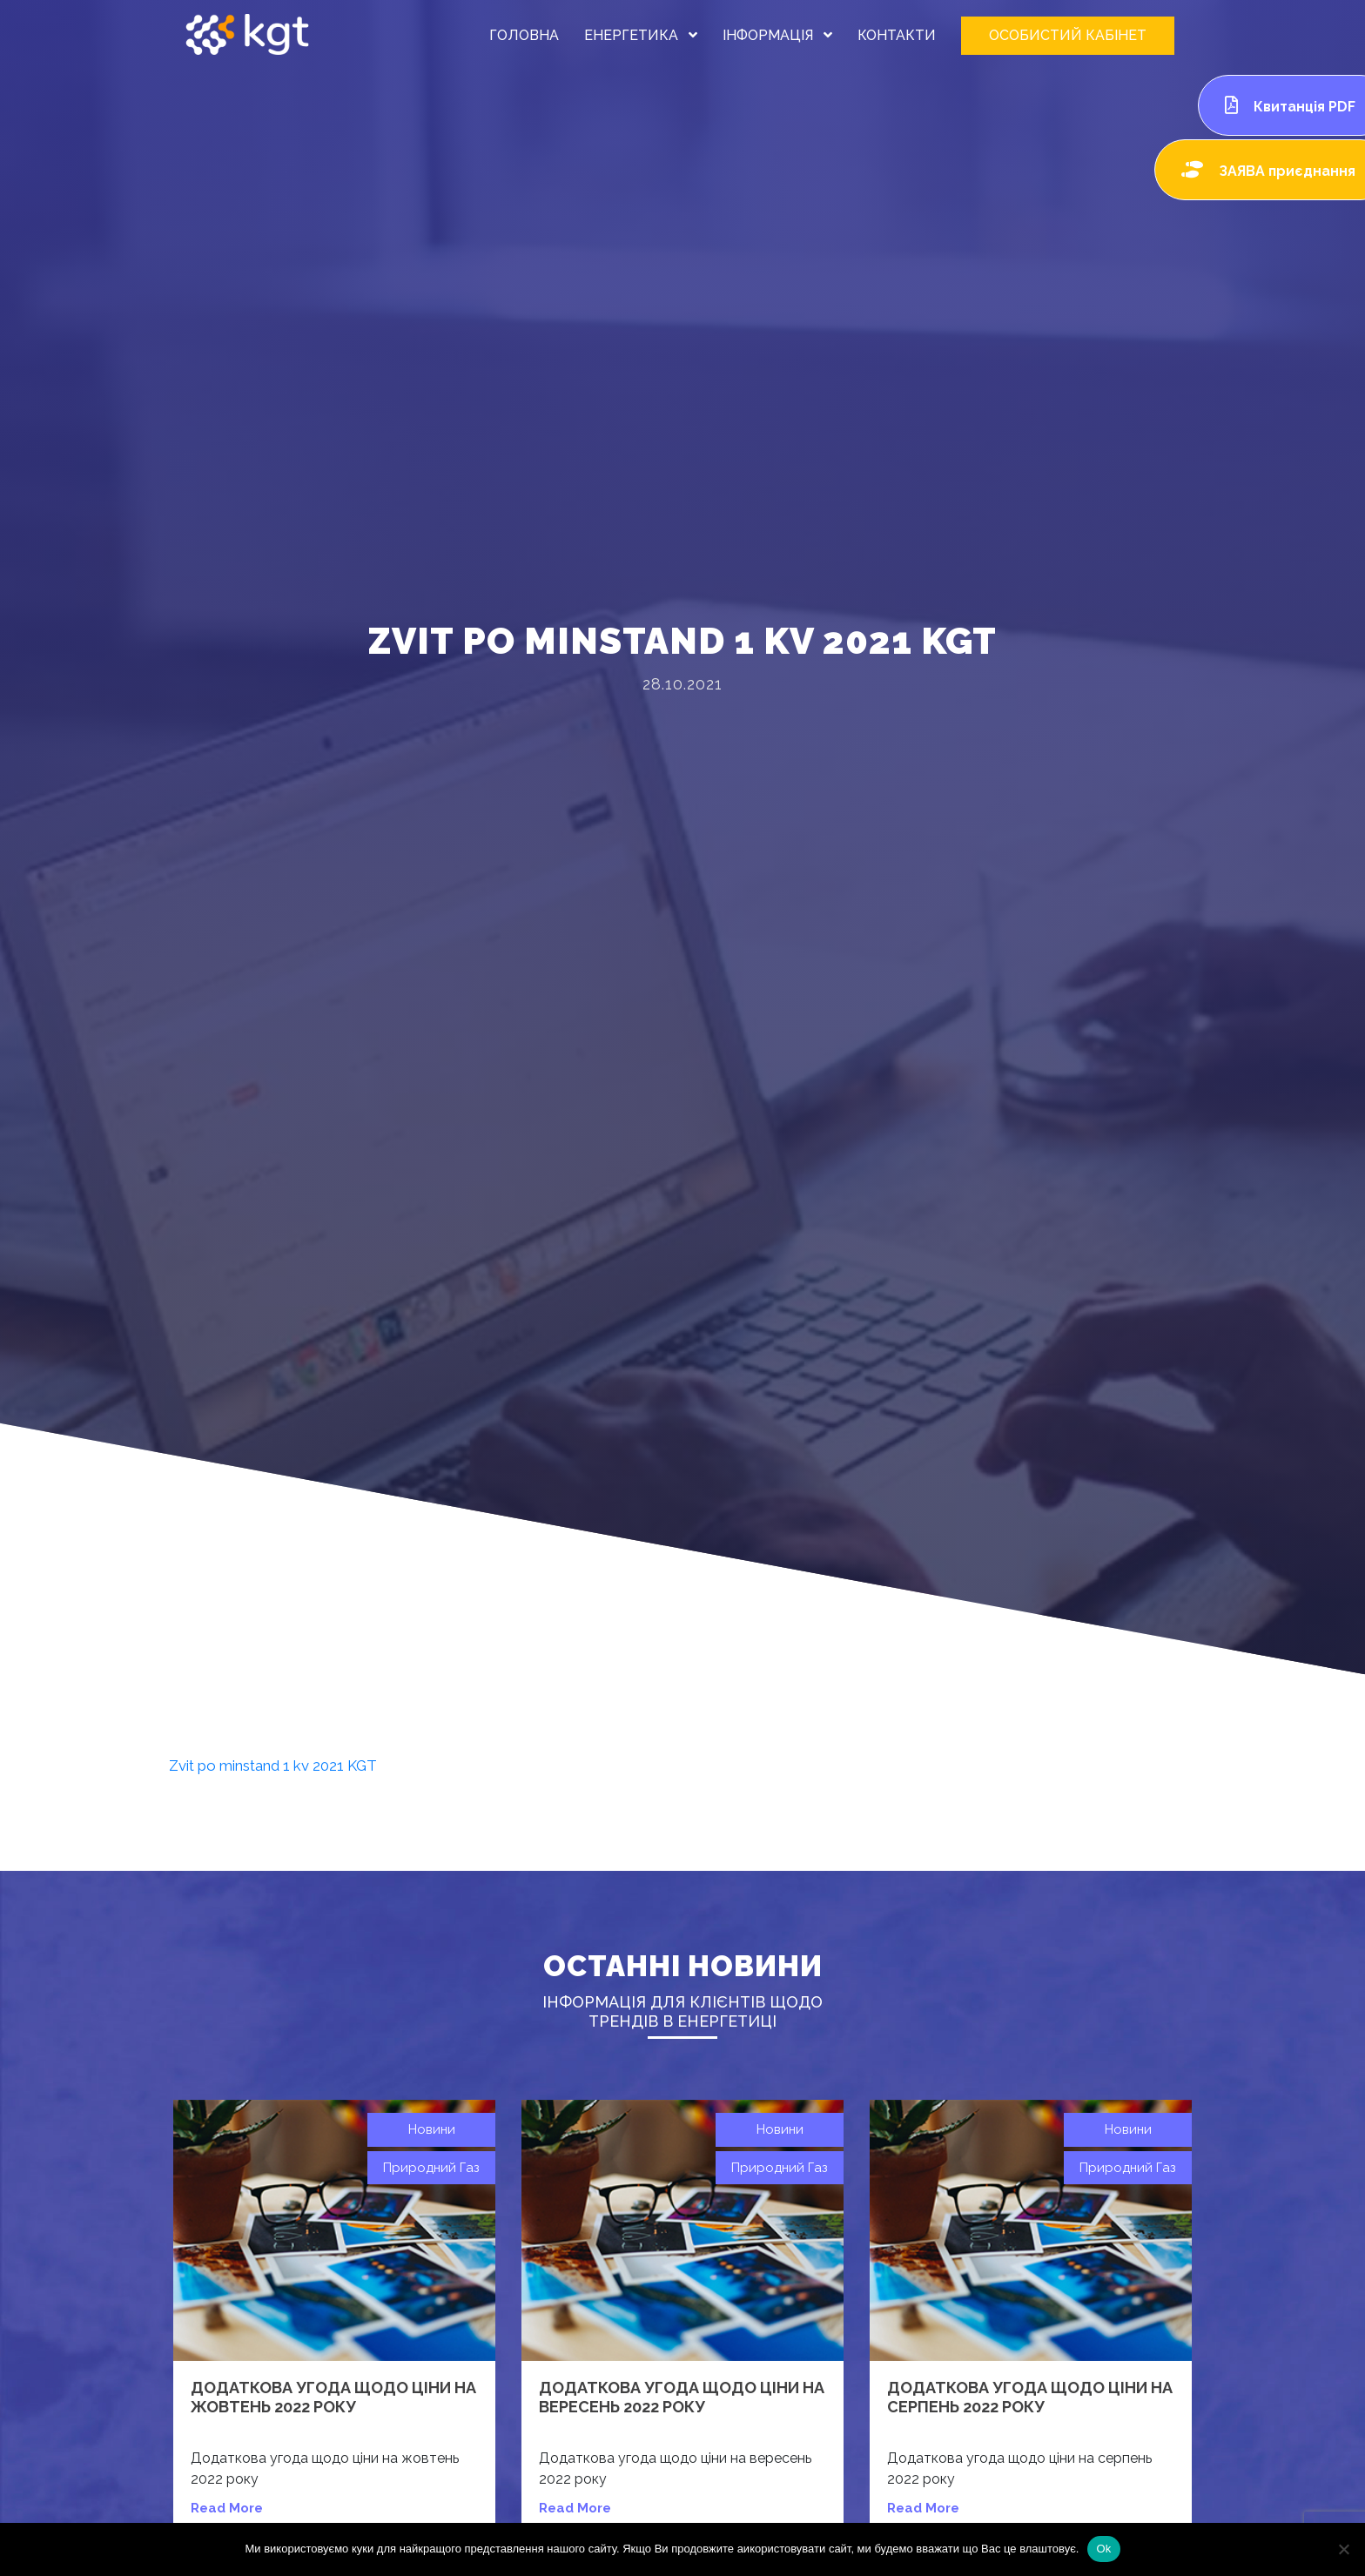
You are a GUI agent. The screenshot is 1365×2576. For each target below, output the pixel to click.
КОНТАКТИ (896, 35)
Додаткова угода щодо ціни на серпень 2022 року (1030, 2397)
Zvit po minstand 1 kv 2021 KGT (273, 1765)
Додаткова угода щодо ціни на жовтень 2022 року (333, 2397)
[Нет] (1343, 2549)
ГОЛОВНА (524, 35)
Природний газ (431, 2168)
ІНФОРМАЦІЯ (777, 35)
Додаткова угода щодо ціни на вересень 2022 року (681, 2397)
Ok (1103, 2548)
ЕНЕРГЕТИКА (640, 35)
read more (227, 2508)
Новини (431, 2129)
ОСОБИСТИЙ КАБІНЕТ (1067, 35)
